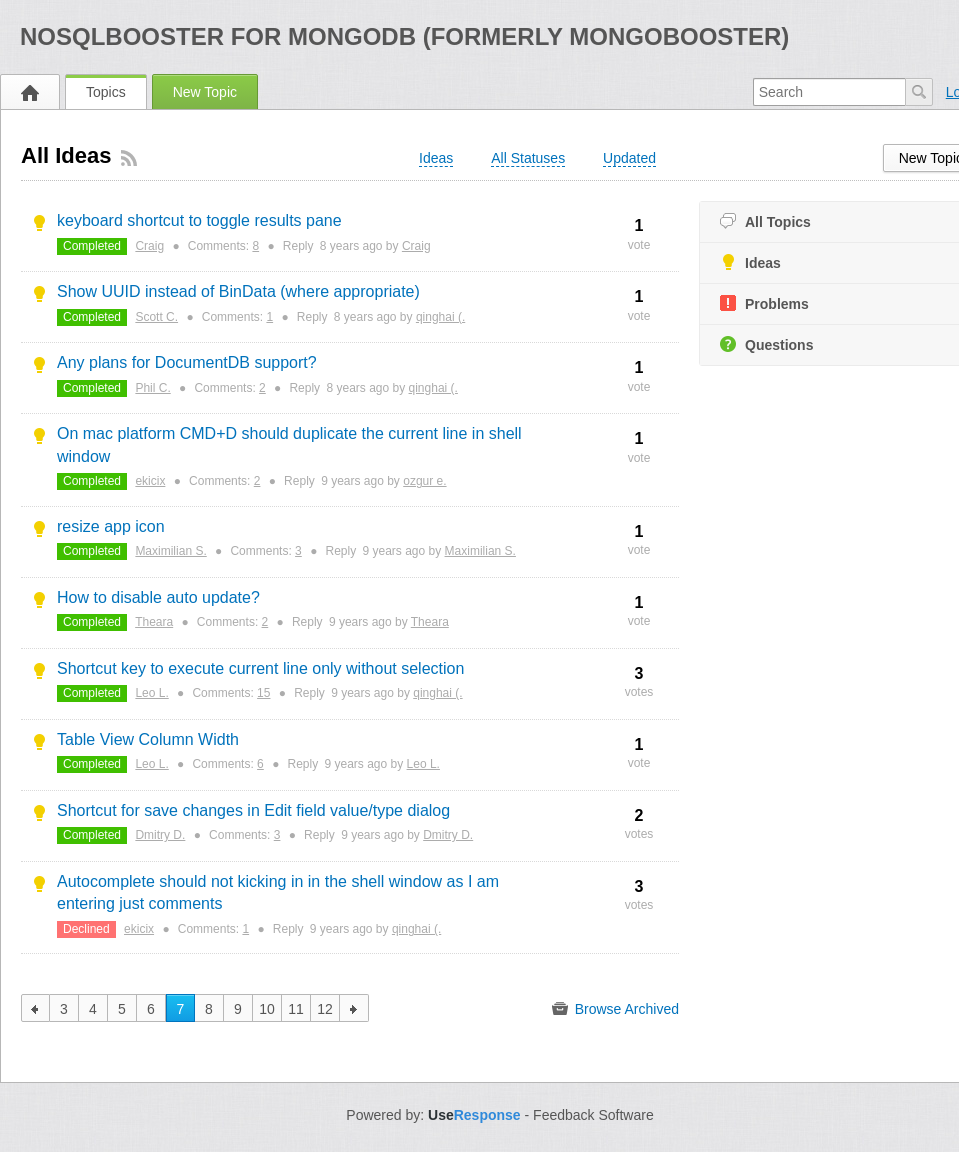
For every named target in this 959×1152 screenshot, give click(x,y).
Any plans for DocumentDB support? (187, 362)
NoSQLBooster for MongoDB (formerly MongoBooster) (404, 36)
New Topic (205, 92)
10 (267, 1009)
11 (296, 1009)
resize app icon (111, 526)
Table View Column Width (148, 739)
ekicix (150, 481)
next (354, 1008)
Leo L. (151, 693)
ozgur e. (424, 481)
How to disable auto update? (158, 597)
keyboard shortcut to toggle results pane (199, 220)
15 (263, 693)
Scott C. (156, 317)
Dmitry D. (160, 835)
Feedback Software (593, 1115)
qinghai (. (440, 317)
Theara (154, 622)
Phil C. (152, 388)
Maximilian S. (170, 551)
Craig (149, 246)
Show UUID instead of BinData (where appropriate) (238, 291)
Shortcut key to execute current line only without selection (260, 668)
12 (325, 1009)
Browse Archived (615, 1009)
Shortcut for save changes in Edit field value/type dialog (253, 810)
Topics (106, 92)
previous (35, 1008)
